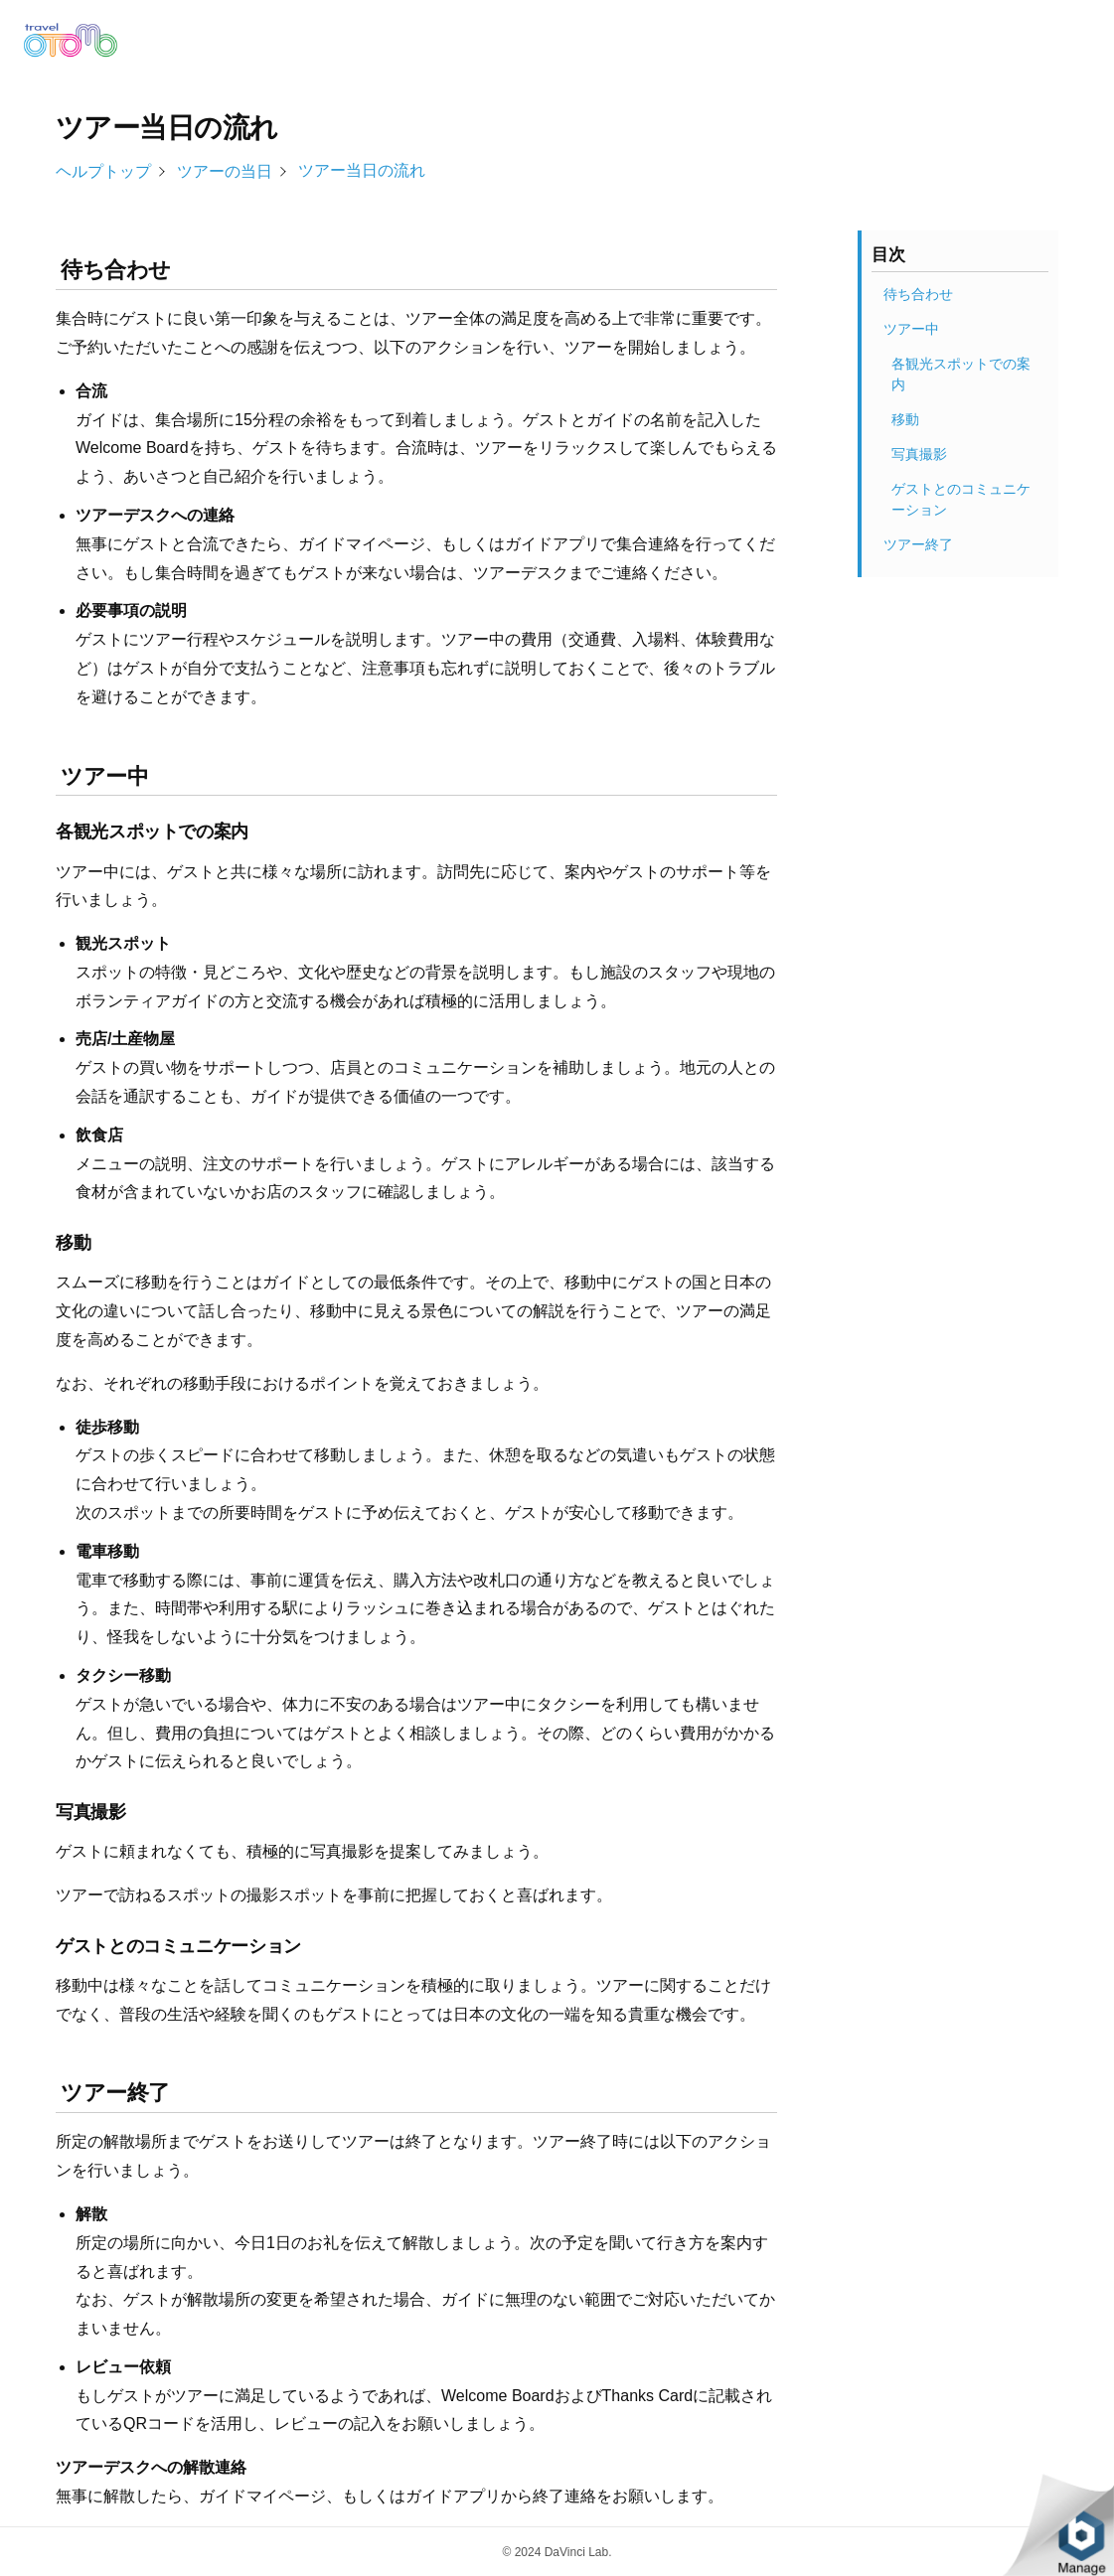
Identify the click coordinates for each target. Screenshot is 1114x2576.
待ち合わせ (918, 294)
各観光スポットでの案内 (961, 374)
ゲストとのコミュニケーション (961, 499)
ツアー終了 (918, 544)
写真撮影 (919, 454)
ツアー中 (911, 329)
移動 (905, 419)
